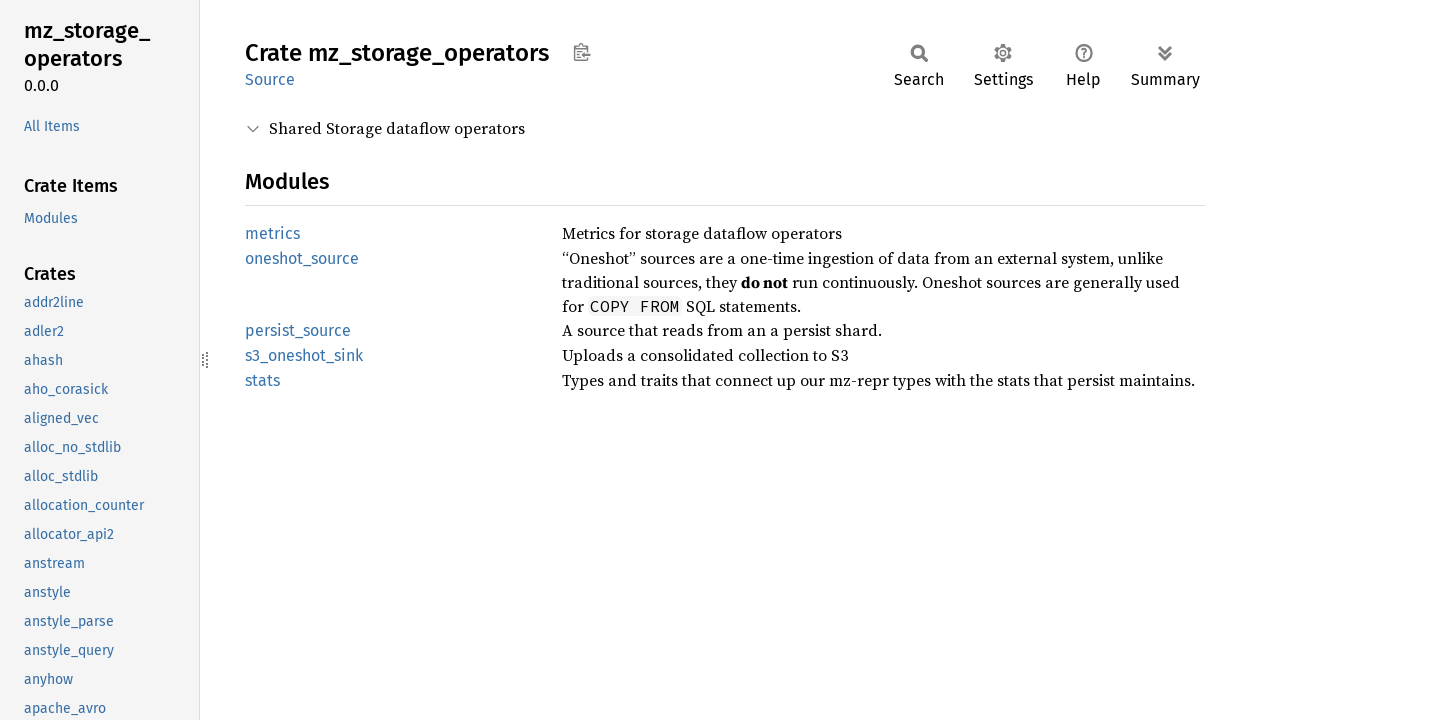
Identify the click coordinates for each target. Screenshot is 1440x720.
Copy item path (581, 52)
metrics (272, 233)
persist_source (298, 330)
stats (262, 380)
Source (270, 79)
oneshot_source (302, 258)
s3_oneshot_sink (304, 355)
